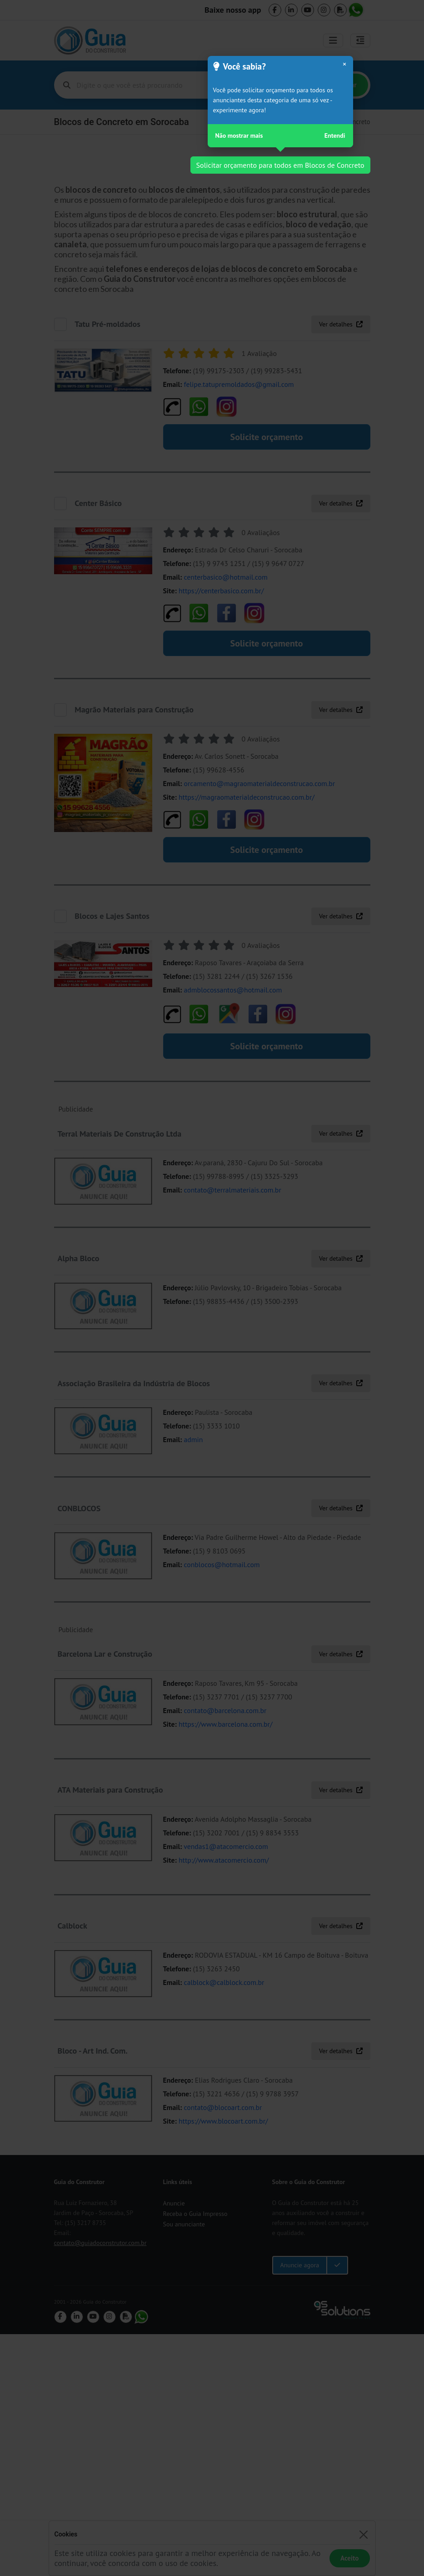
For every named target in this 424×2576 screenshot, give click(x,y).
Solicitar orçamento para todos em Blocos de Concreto (280, 165)
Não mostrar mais (239, 135)
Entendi (334, 135)
